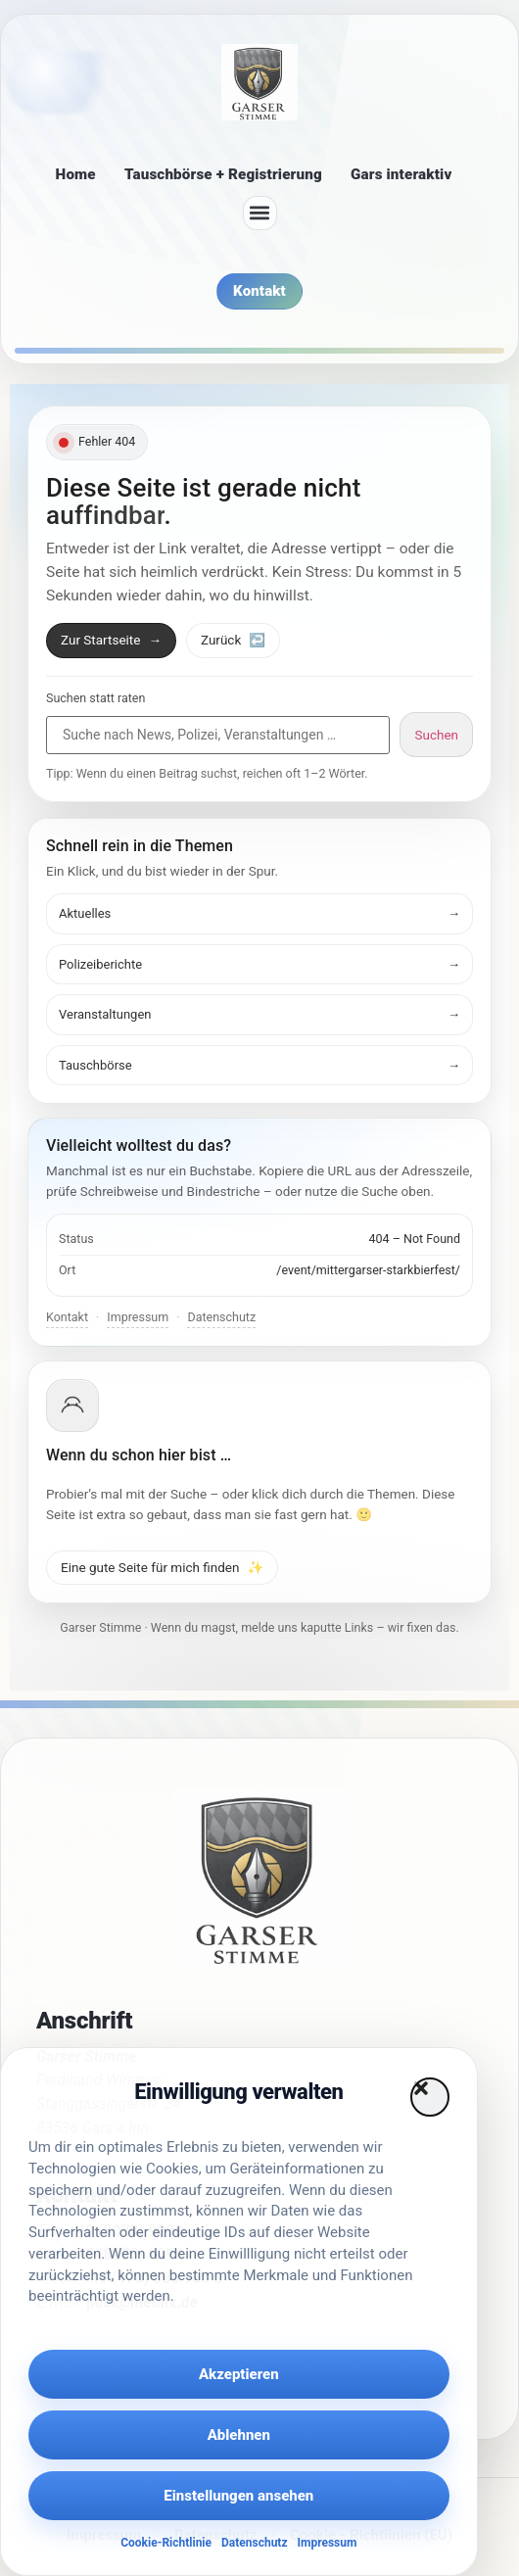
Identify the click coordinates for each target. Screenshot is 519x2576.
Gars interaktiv (401, 174)
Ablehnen (239, 2435)
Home (76, 174)
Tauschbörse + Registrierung (223, 174)
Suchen (436, 734)
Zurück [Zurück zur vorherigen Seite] (233, 639)
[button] (429, 2097)
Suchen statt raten (95, 698)
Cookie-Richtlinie (166, 2543)
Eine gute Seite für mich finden (162, 1567)
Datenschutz (254, 2543)
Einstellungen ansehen (238, 2495)
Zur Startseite (111, 639)
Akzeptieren (239, 2374)
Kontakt (67, 1317)
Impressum (327, 2543)
